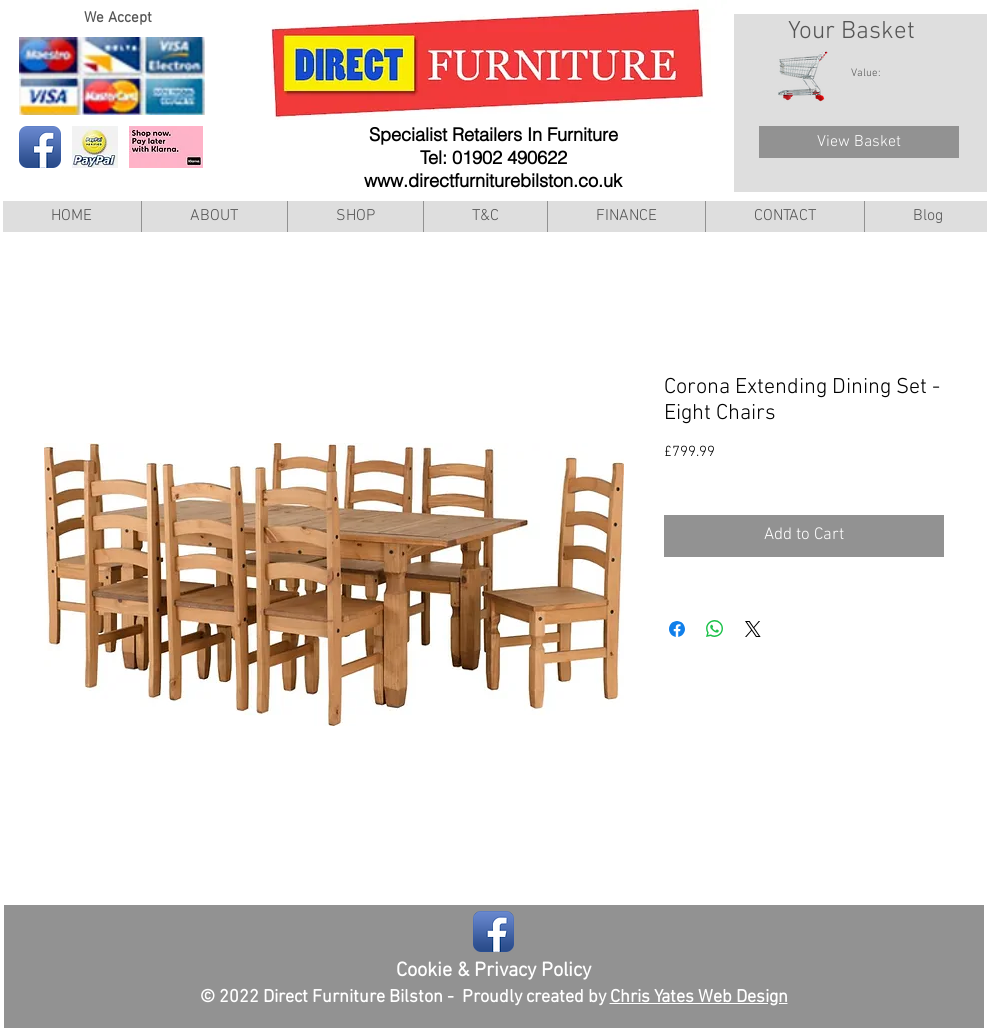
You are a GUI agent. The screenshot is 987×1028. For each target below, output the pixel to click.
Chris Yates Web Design (699, 997)
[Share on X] (753, 629)
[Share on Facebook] (677, 629)
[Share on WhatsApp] (715, 629)
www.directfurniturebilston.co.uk (493, 180)
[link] (876, 72)
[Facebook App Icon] (40, 147)
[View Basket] (859, 142)
